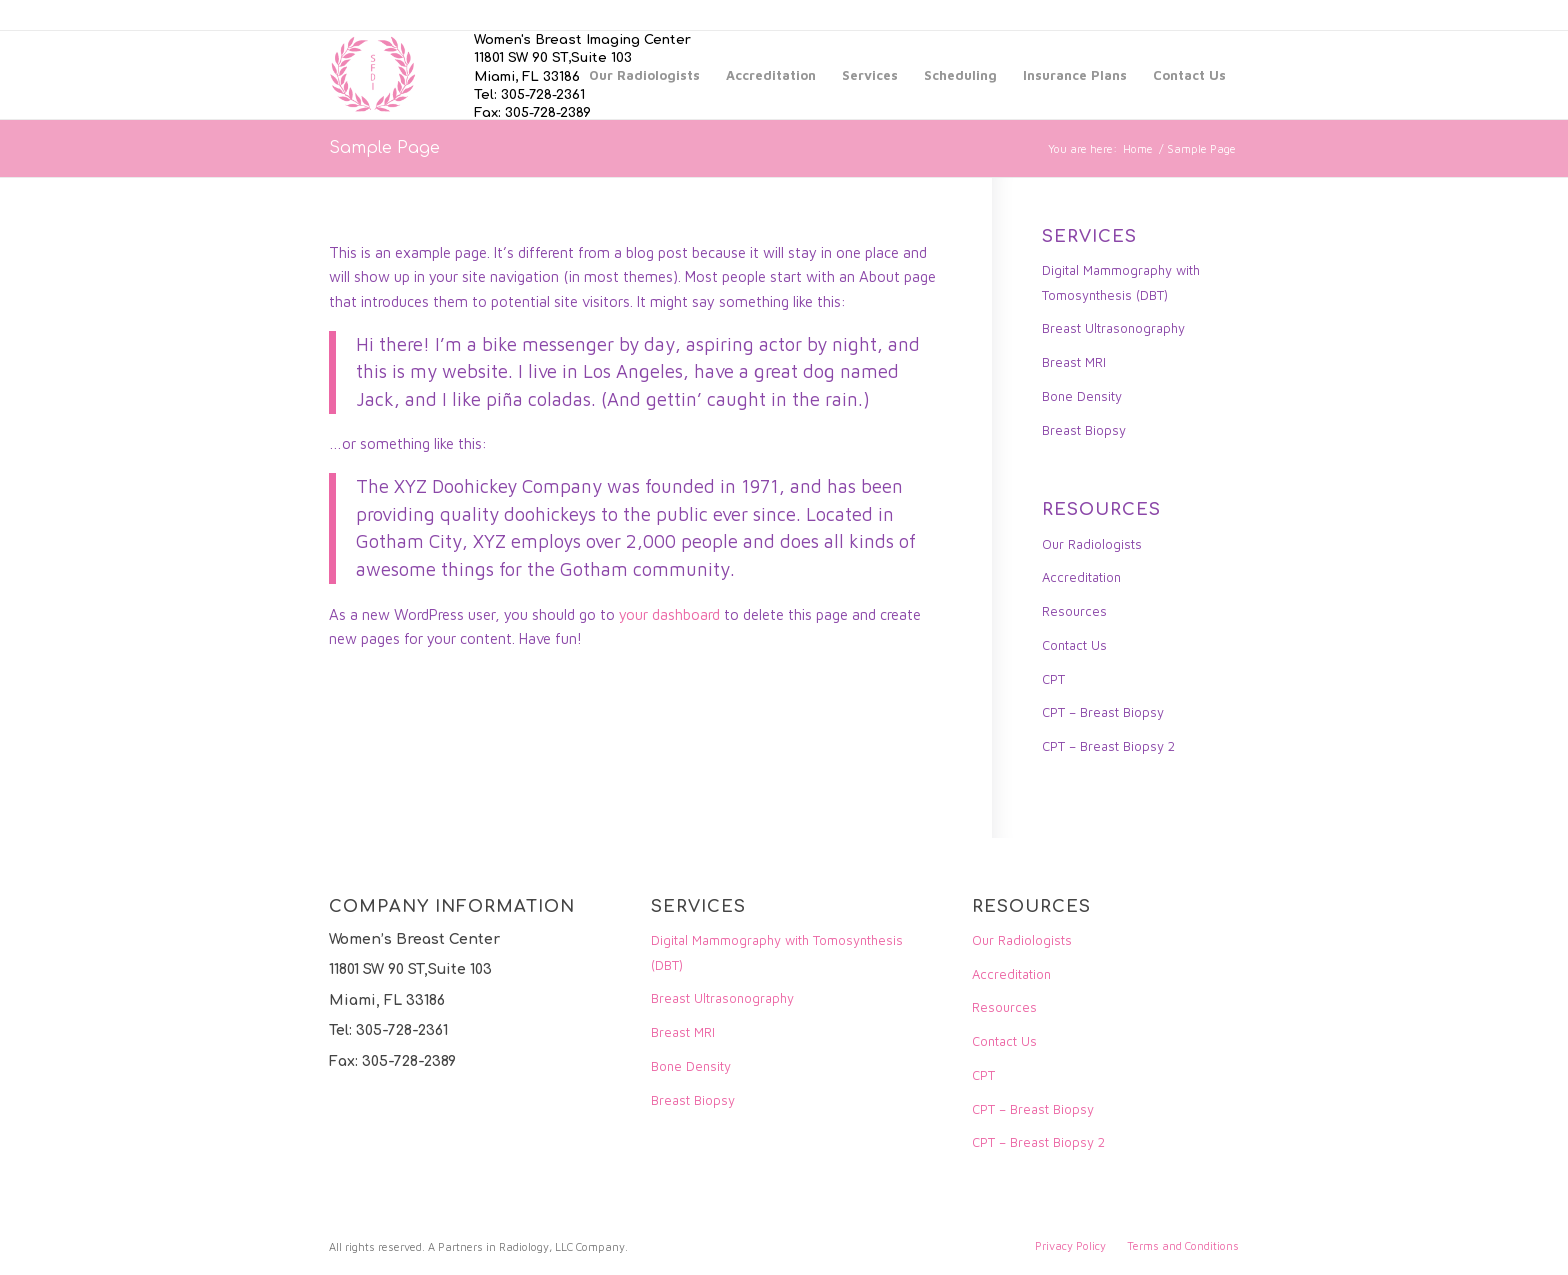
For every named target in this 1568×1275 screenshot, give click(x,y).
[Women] (373, 75)
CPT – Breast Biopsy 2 (1108, 746)
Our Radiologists (1092, 544)
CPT (1053, 679)
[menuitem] (644, 75)
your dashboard (669, 614)
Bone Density (1082, 396)
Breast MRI (1074, 362)
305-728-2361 (543, 95)
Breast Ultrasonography (1113, 328)
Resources (1074, 611)
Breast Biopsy (1084, 430)
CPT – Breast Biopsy (1103, 712)
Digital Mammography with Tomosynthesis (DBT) (1121, 282)
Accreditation (1081, 577)
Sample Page (384, 148)
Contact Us (1074, 645)
